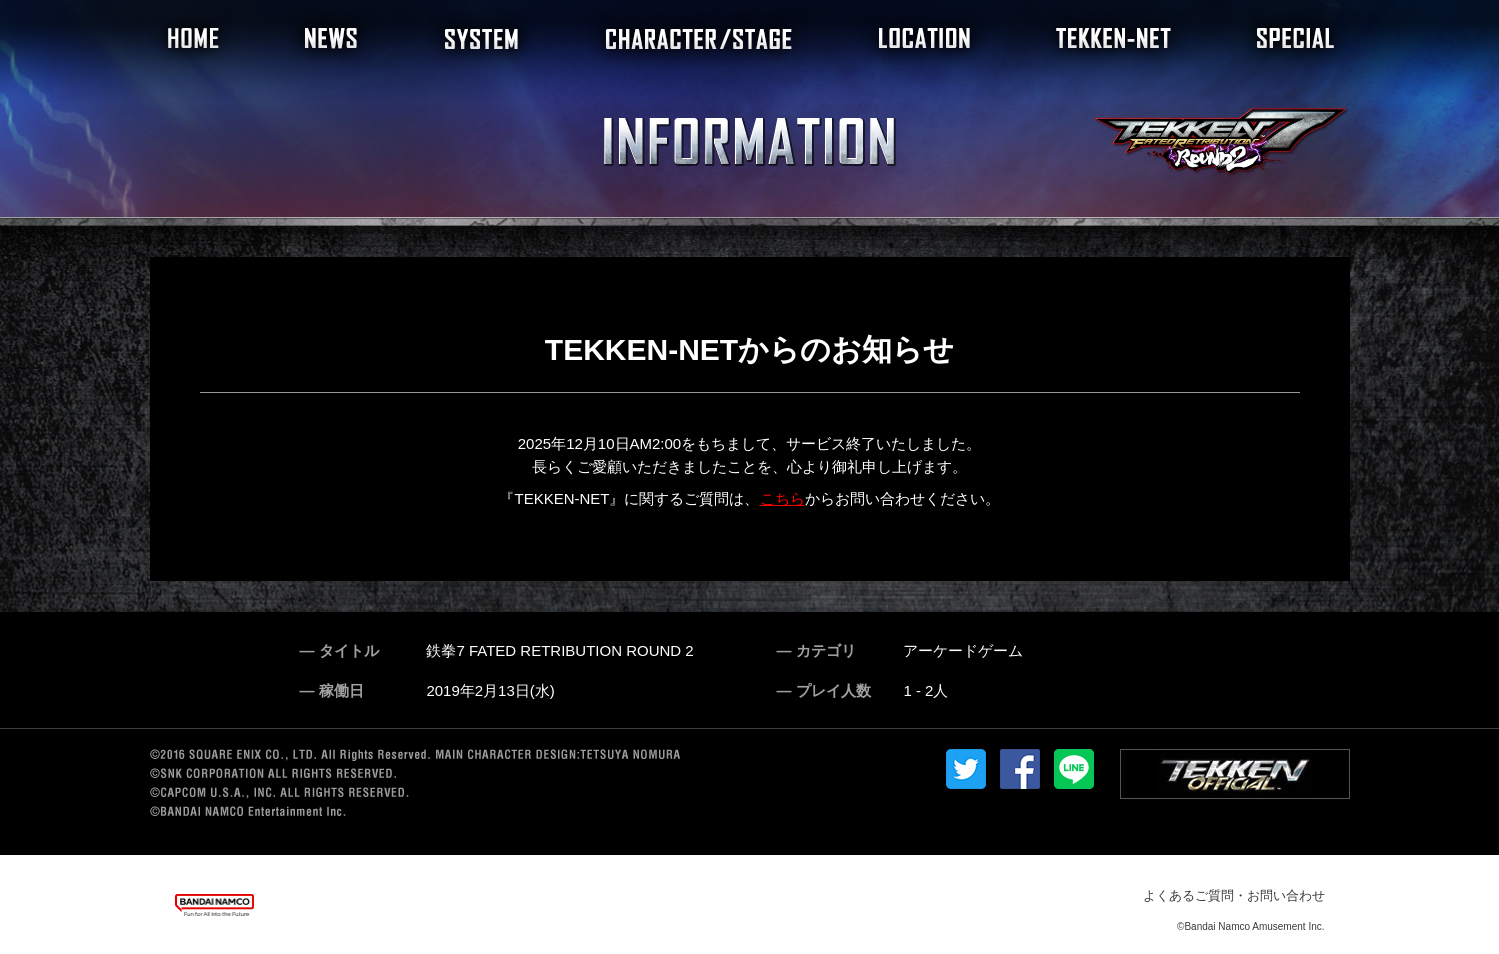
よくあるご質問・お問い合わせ (1234, 895)
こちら (782, 498)
